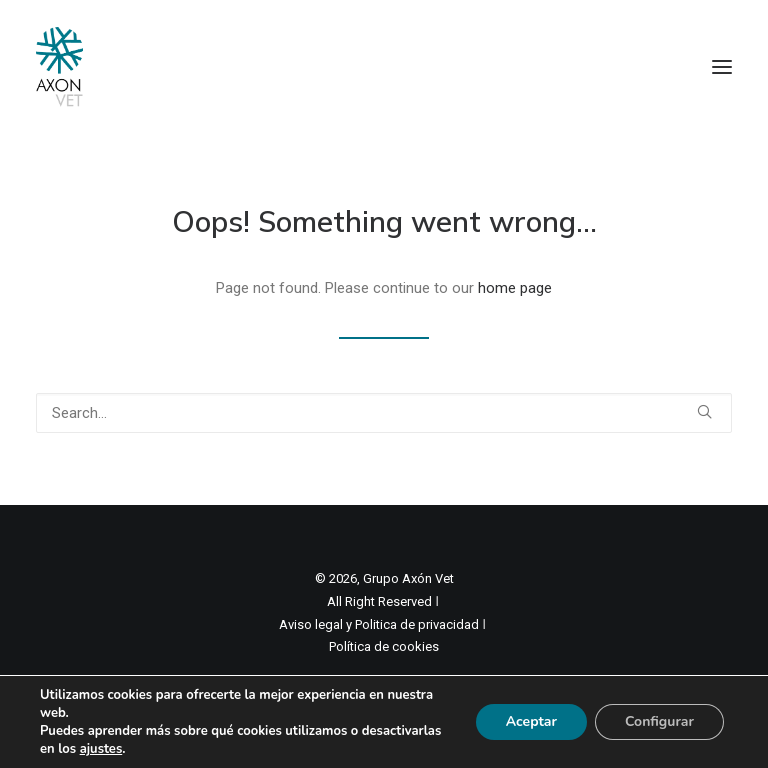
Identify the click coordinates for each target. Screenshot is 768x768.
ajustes (101, 749)
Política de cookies (384, 646)
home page (515, 288)
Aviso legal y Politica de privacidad (379, 624)
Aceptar (531, 721)
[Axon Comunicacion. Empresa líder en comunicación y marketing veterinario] (59, 67)
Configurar (659, 721)
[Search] (384, 413)
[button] (722, 67)
